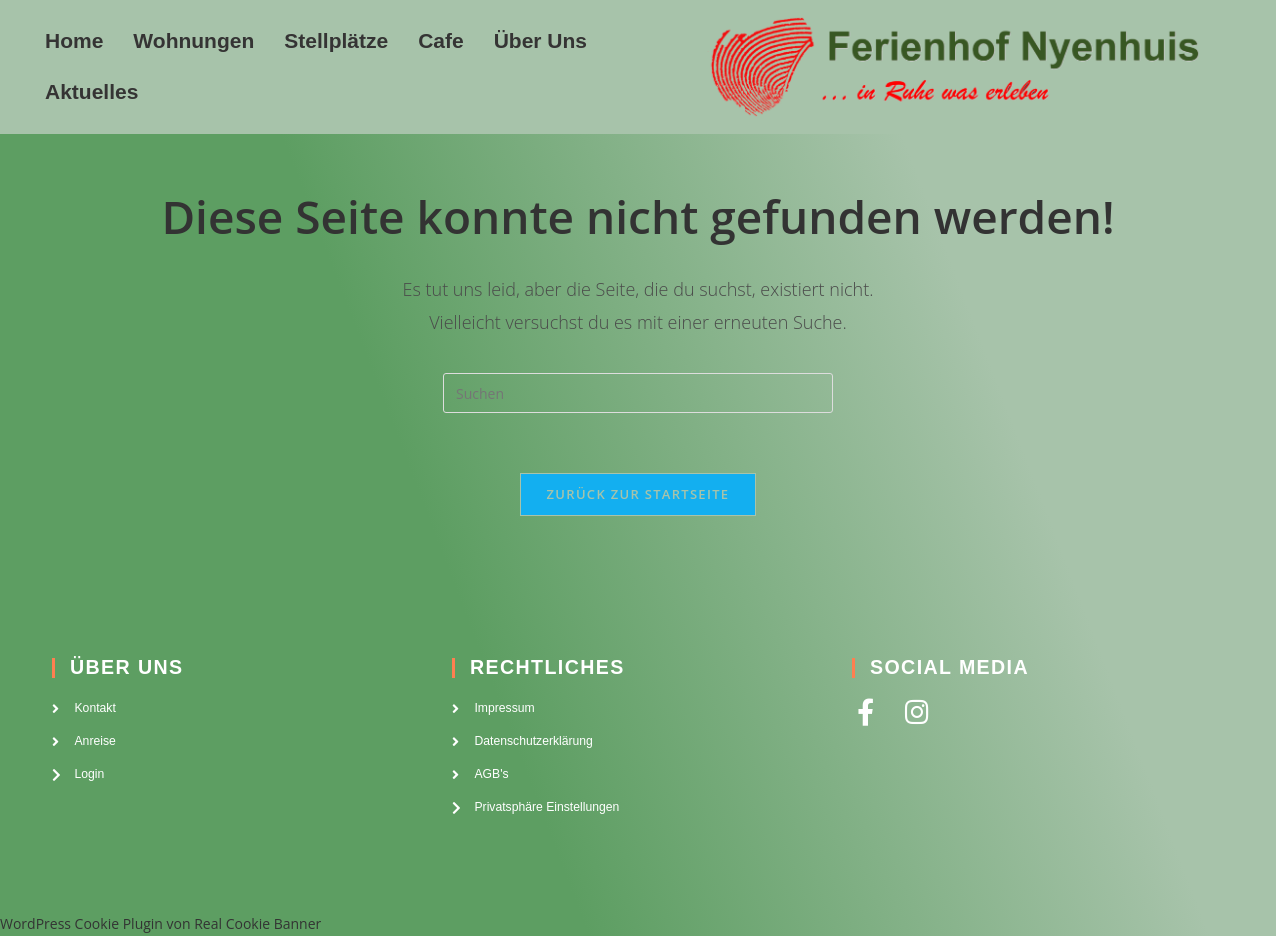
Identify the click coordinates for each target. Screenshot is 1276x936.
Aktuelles (91, 91)
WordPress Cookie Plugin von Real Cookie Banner (160, 923)
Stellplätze (336, 40)
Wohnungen (193, 40)
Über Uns (540, 40)
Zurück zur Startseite (638, 494)
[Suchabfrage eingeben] (638, 393)
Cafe (441, 40)
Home (74, 40)
